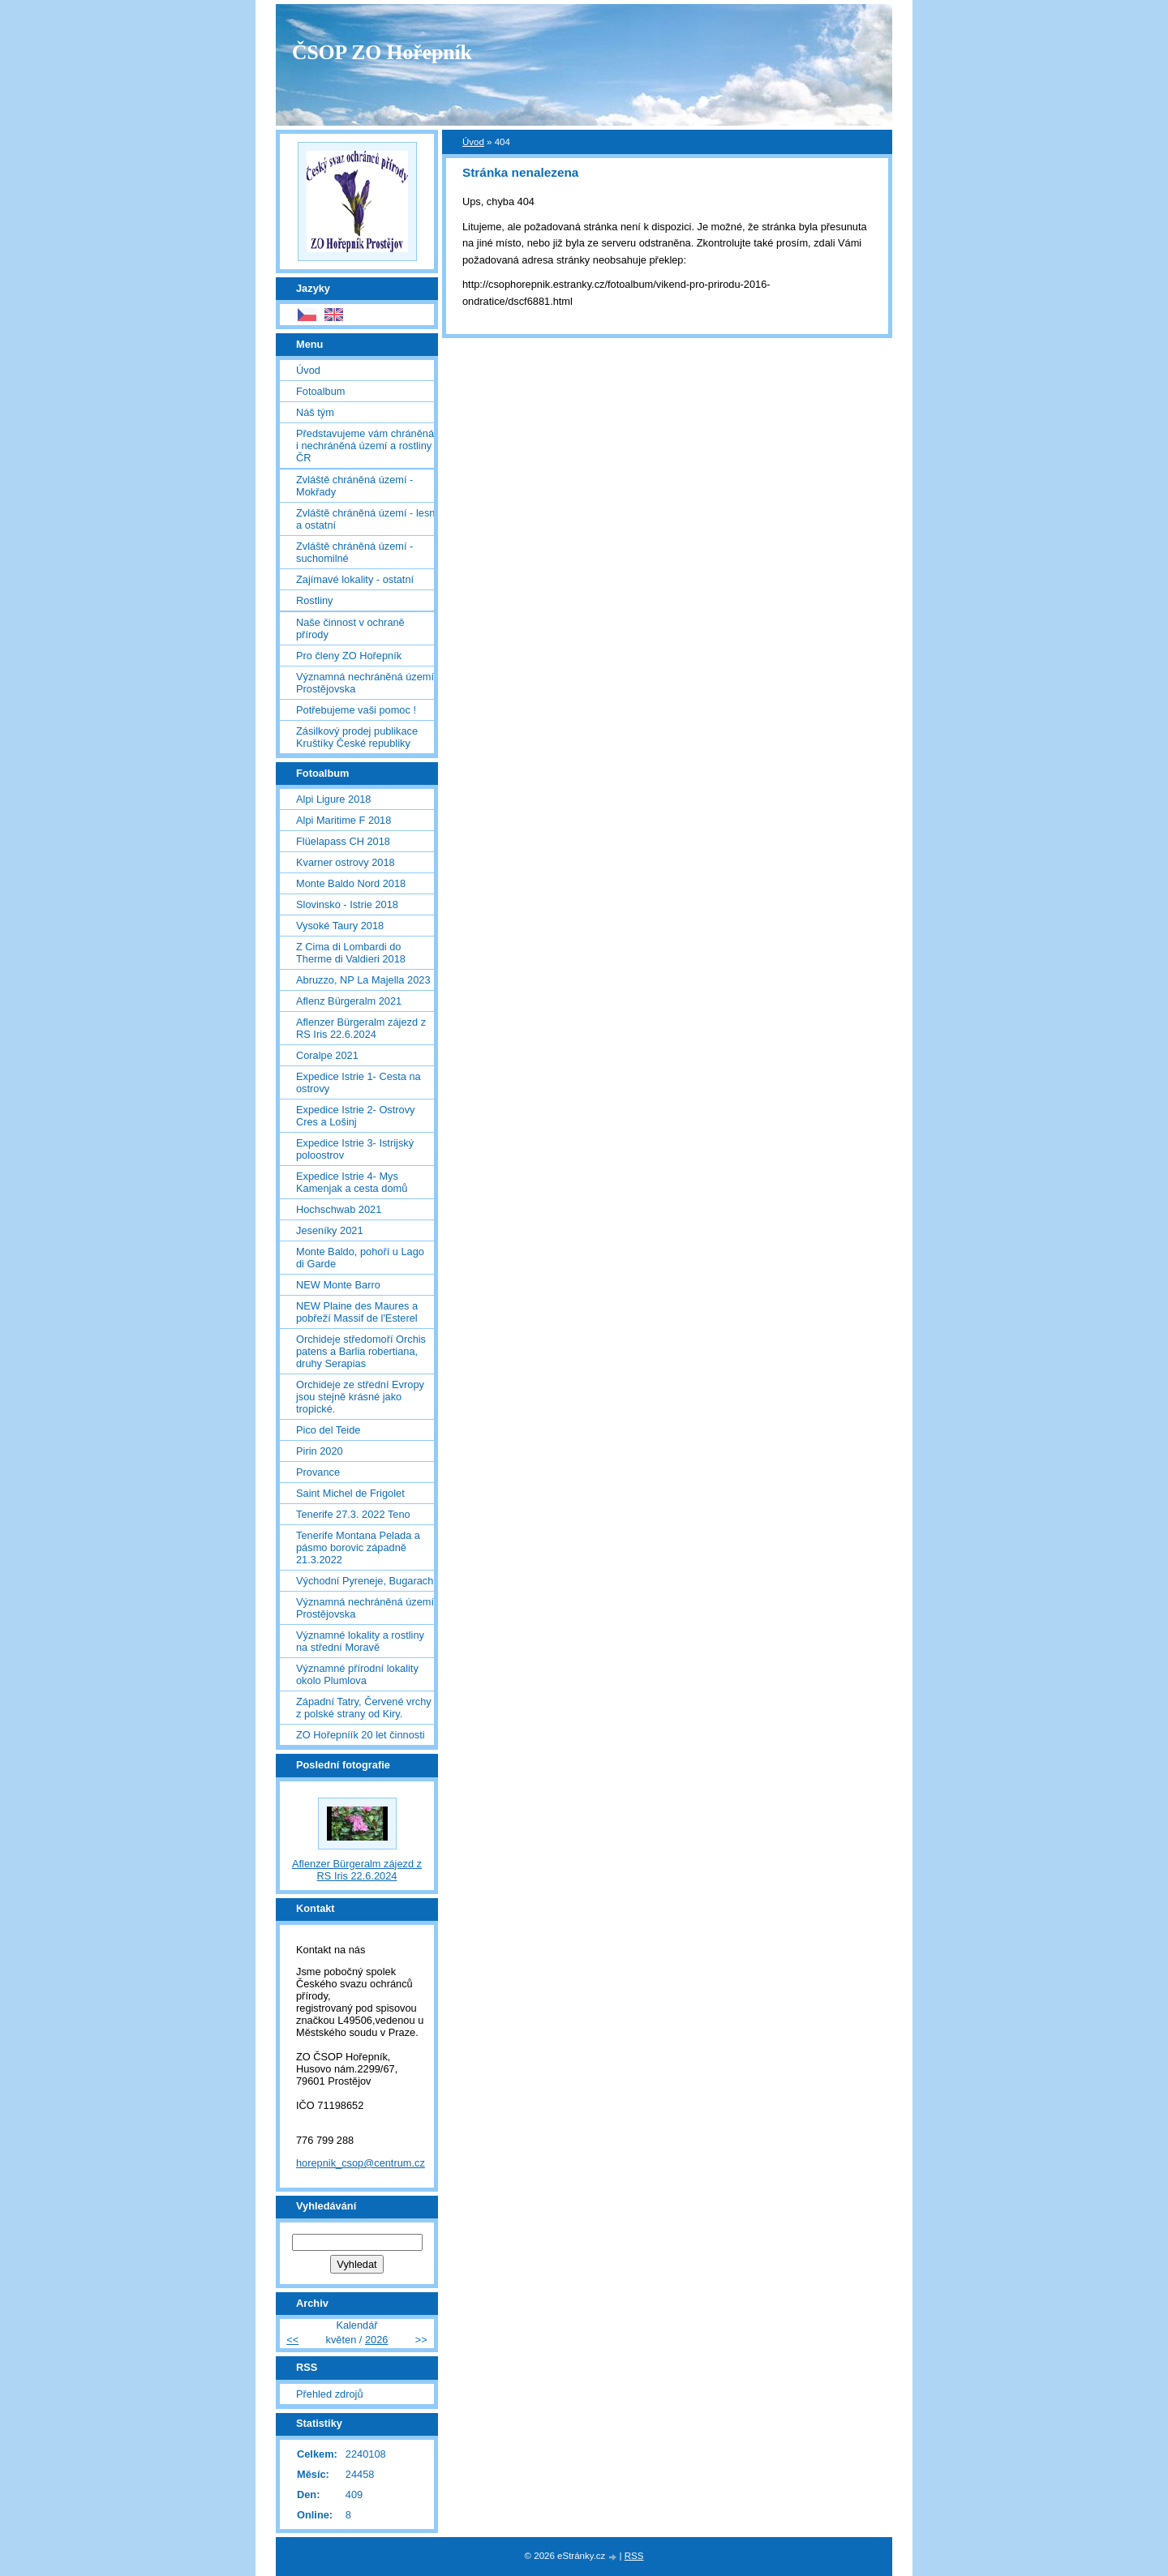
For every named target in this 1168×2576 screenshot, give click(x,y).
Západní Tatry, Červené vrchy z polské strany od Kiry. (364, 1707)
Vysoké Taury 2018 (340, 925)
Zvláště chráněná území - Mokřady (354, 486)
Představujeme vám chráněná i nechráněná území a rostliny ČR (365, 445)
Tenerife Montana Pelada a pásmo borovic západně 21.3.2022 (358, 1547)
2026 (376, 2340)
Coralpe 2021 (327, 1055)
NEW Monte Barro (338, 1285)
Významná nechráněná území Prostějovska (365, 683)
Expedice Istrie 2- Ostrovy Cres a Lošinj (355, 1116)
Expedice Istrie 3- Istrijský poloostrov (355, 1149)
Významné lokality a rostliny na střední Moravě (360, 1641)
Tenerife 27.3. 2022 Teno (353, 1514)
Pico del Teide (328, 1430)
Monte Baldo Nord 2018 (351, 883)
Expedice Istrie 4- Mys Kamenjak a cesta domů (351, 1182)
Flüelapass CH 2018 (343, 841)
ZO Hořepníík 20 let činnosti (360, 1735)
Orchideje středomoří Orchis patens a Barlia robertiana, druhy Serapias (361, 1351)
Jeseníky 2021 (329, 1230)
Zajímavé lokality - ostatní (355, 579)
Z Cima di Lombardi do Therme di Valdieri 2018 (351, 953)
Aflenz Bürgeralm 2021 (349, 1001)
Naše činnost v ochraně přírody (350, 628)
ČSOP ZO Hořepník (382, 52)
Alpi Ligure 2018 (333, 799)
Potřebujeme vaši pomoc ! (356, 710)
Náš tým (315, 412)
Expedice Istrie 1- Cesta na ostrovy (358, 1082)
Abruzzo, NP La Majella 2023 (363, 980)
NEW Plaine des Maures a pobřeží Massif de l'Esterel (357, 1312)
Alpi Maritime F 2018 (343, 820)
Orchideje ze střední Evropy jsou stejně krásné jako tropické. (360, 1396)
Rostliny (314, 600)
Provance (318, 1472)
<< (292, 2340)
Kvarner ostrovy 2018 (345, 862)
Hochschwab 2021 (338, 1209)
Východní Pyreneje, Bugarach (364, 1581)
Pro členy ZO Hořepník (349, 655)
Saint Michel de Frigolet (350, 1493)
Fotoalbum (320, 391)
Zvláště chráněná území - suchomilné (354, 552)
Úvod (473, 142)
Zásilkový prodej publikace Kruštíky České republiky (357, 737)
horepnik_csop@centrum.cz (360, 2163)
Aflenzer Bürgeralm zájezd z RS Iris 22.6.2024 (361, 1028)
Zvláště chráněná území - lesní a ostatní (367, 519)
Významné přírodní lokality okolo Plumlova (357, 1674)
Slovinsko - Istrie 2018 (347, 904)
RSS (634, 2556)
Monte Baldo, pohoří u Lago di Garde (360, 1257)
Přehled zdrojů (329, 2394)
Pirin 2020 (319, 1451)
